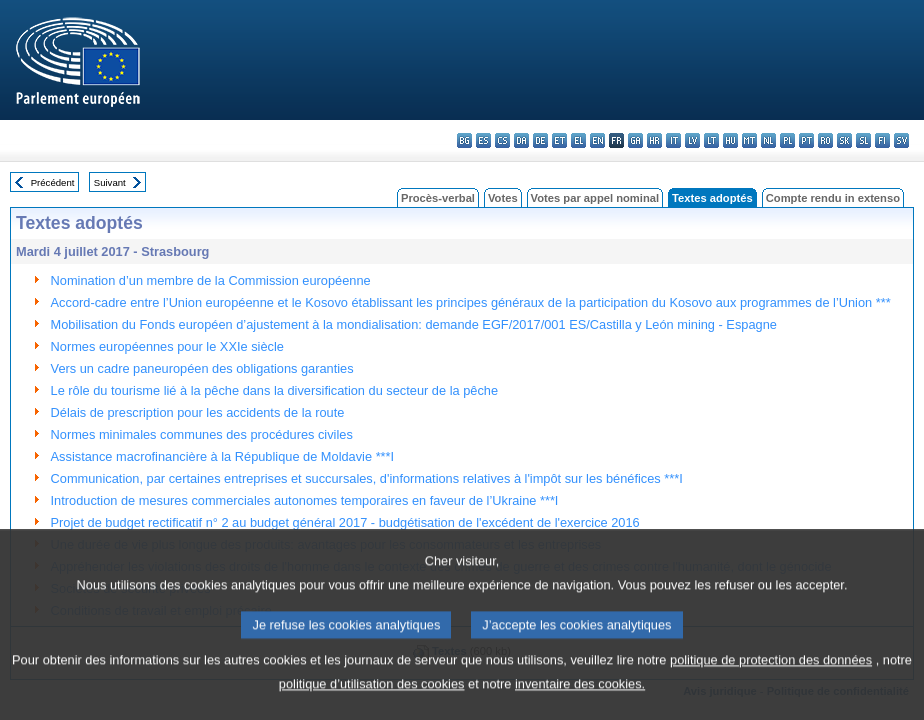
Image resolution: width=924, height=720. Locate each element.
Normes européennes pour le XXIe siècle (167, 346)
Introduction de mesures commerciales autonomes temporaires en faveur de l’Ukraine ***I (305, 500)
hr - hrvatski (654, 140)
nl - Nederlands (768, 140)
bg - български (464, 140)
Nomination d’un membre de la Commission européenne (211, 280)
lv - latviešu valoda (692, 140)
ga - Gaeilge (635, 140)
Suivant (110, 182)
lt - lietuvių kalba (711, 140)
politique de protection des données (771, 681)
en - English (597, 140)
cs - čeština (502, 140)
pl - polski (787, 140)
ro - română (825, 140)
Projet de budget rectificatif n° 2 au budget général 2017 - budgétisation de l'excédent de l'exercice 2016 (345, 522)
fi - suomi (882, 140)
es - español (483, 140)
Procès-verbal (438, 198)
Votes (503, 198)
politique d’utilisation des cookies (372, 705)
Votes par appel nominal (595, 198)
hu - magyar (730, 140)
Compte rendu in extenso (833, 198)
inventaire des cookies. (580, 705)
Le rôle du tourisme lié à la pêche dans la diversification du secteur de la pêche (274, 390)
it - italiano (673, 140)
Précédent (53, 182)
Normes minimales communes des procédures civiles (202, 434)
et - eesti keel (559, 140)
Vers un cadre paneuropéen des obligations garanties (202, 368)
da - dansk (521, 140)
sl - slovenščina (863, 140)
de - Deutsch (540, 140)
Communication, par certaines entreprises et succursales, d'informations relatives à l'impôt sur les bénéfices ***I (367, 478)
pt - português (806, 140)
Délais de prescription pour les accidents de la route (198, 412)
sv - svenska (901, 140)
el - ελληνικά (578, 140)
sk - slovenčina (844, 140)
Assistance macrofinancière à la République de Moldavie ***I (223, 456)
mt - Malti (749, 140)
